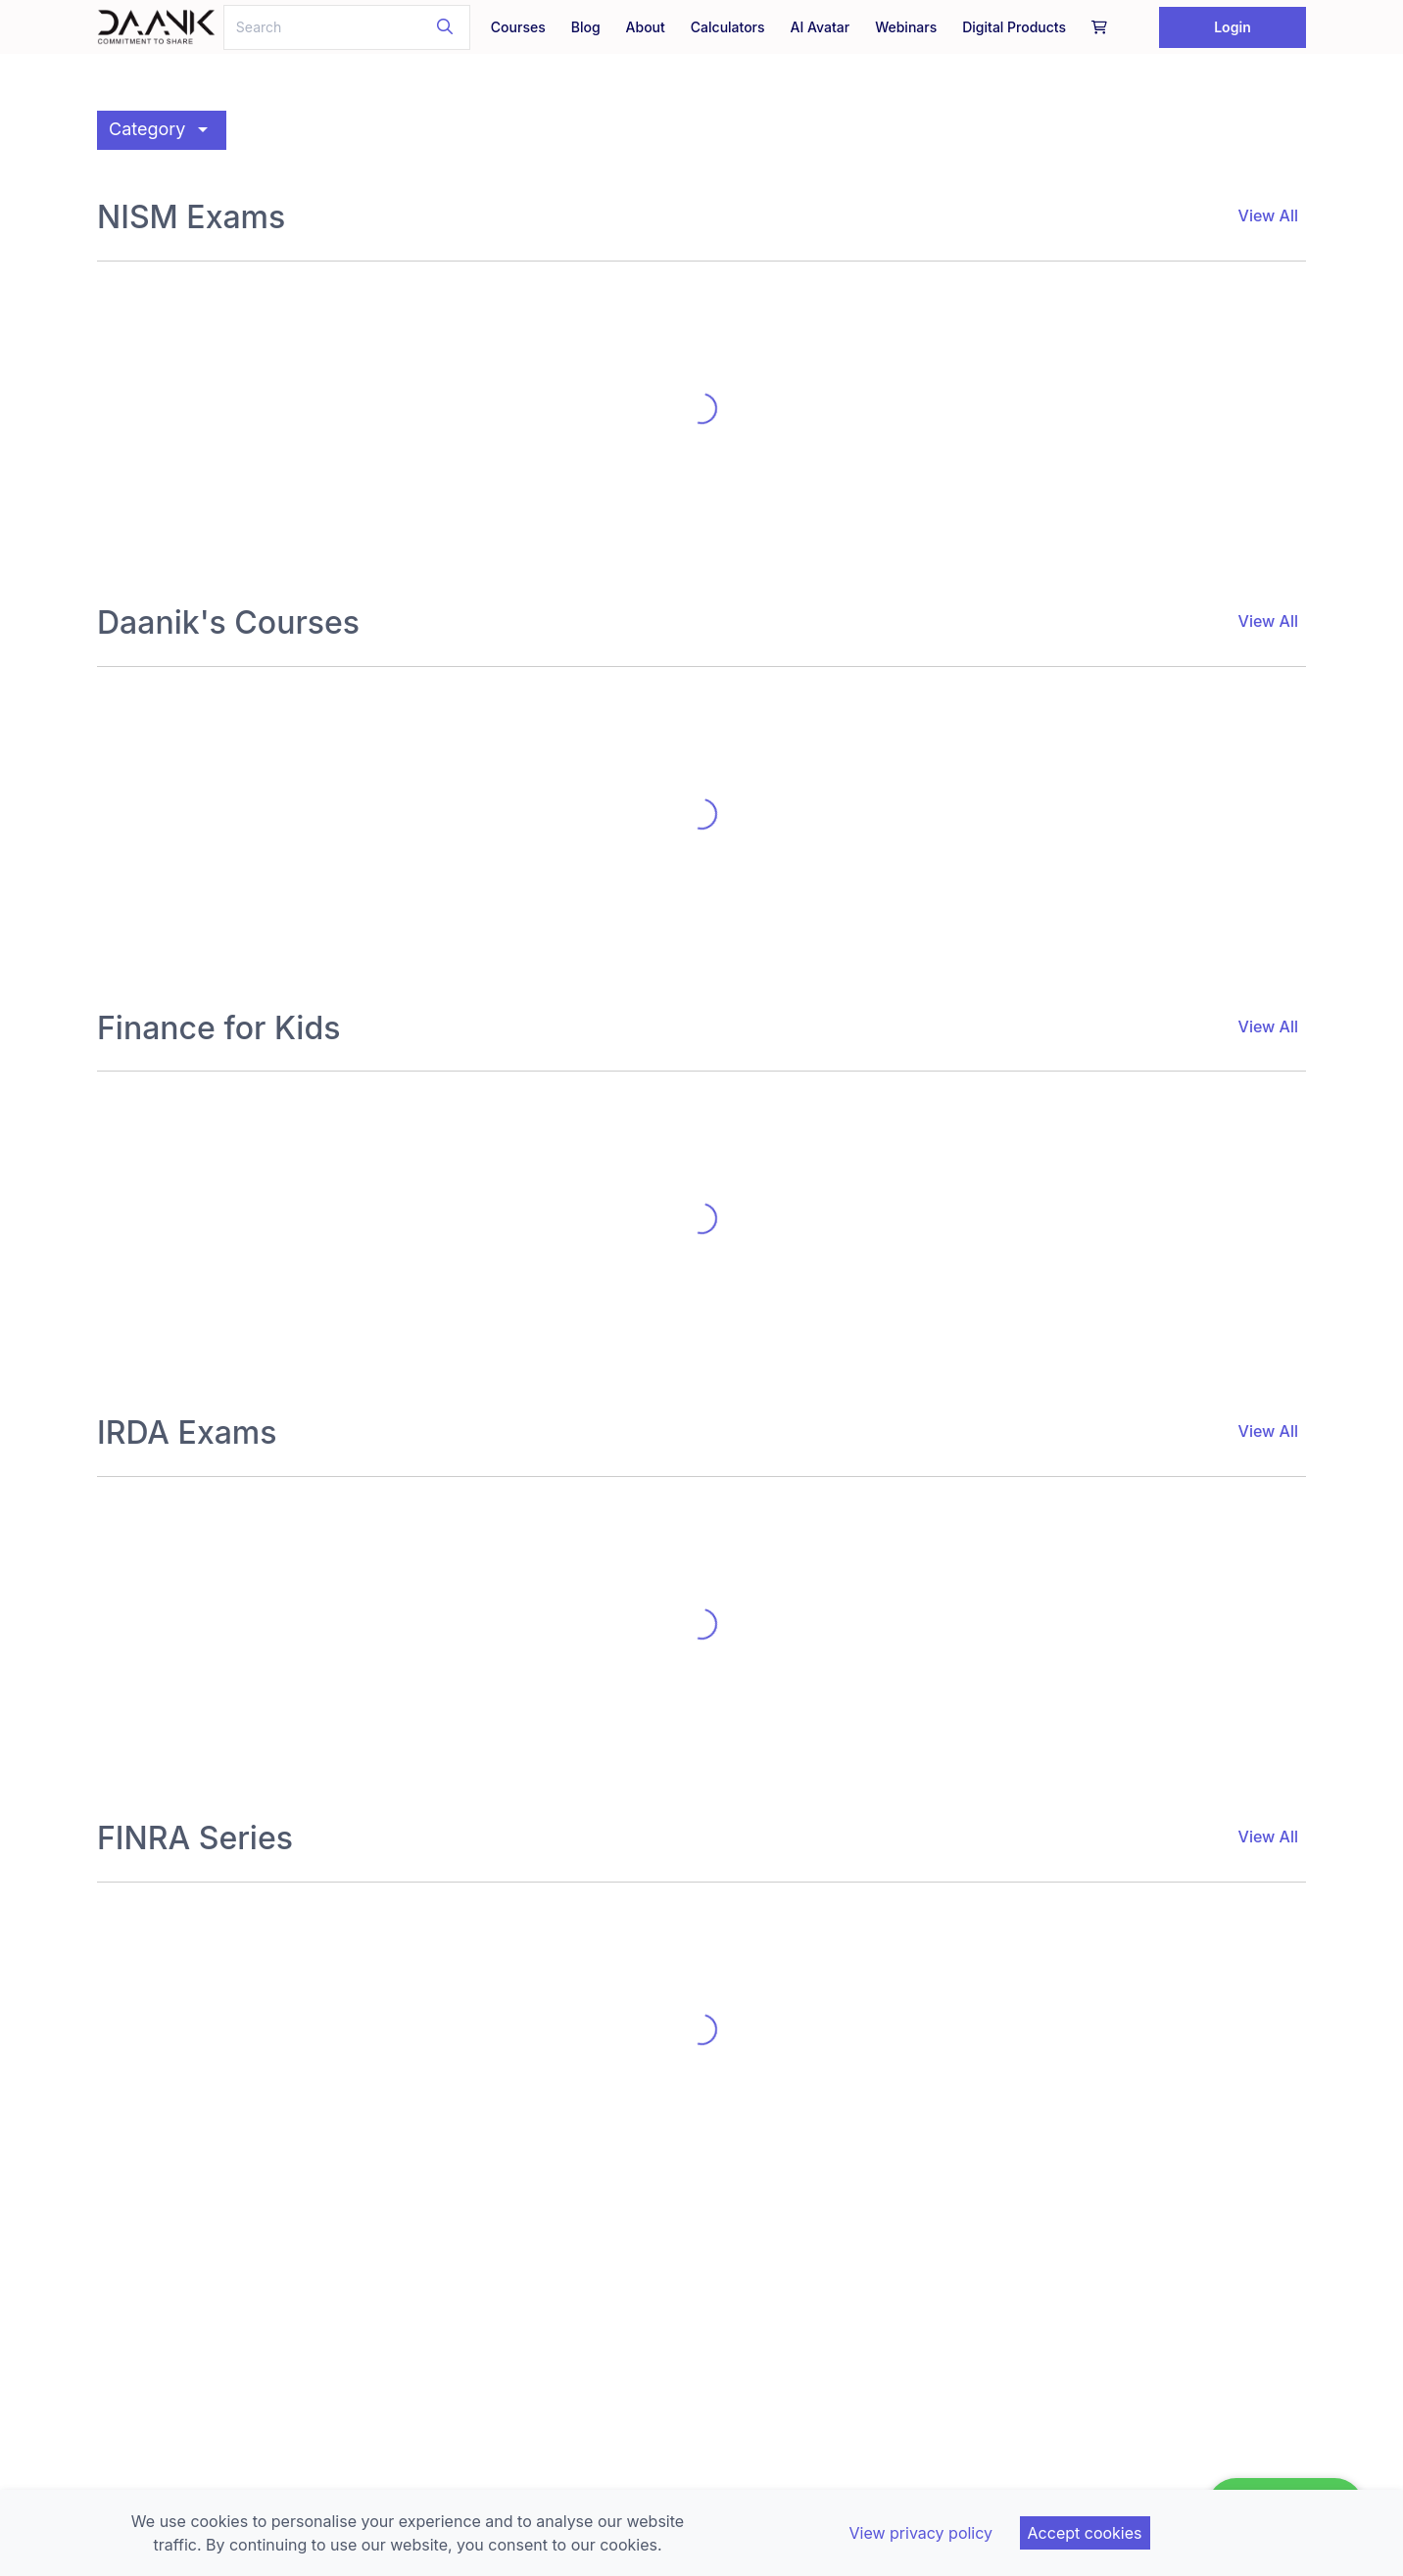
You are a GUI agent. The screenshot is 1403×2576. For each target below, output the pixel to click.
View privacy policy (920, 2533)
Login (1232, 27)
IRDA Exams (187, 1433)
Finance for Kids (218, 1028)
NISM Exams (191, 217)
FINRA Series (195, 1838)
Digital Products (1014, 27)
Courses (518, 27)
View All (1268, 215)
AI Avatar (820, 27)
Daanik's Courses (228, 623)
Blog (586, 27)
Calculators (728, 27)
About (645, 27)
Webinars (906, 27)
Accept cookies (1085, 2533)
